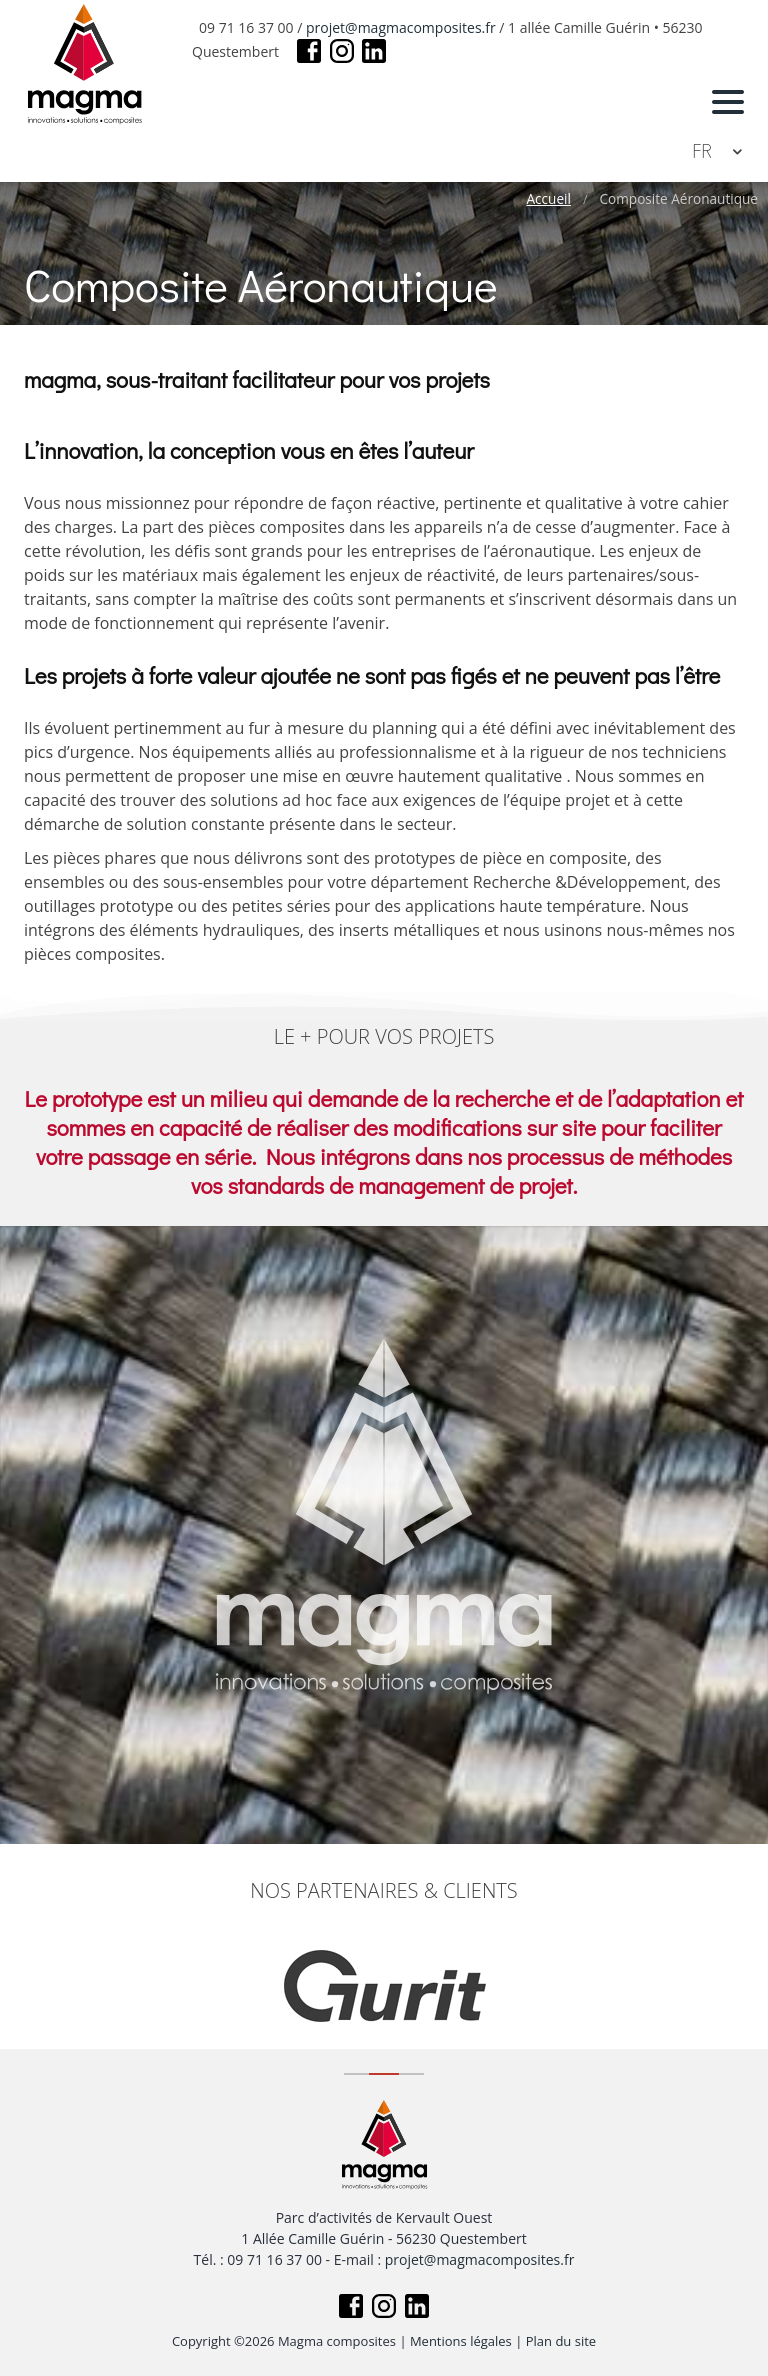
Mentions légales (461, 2341)
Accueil (548, 199)
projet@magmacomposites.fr (401, 27)
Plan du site (561, 2341)
